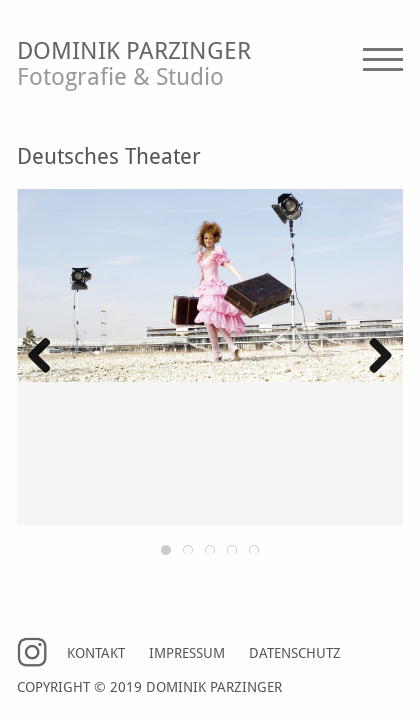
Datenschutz (295, 654)
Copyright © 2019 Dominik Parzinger (149, 688)
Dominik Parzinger (210, 66)
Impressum (187, 654)
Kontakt (96, 654)
